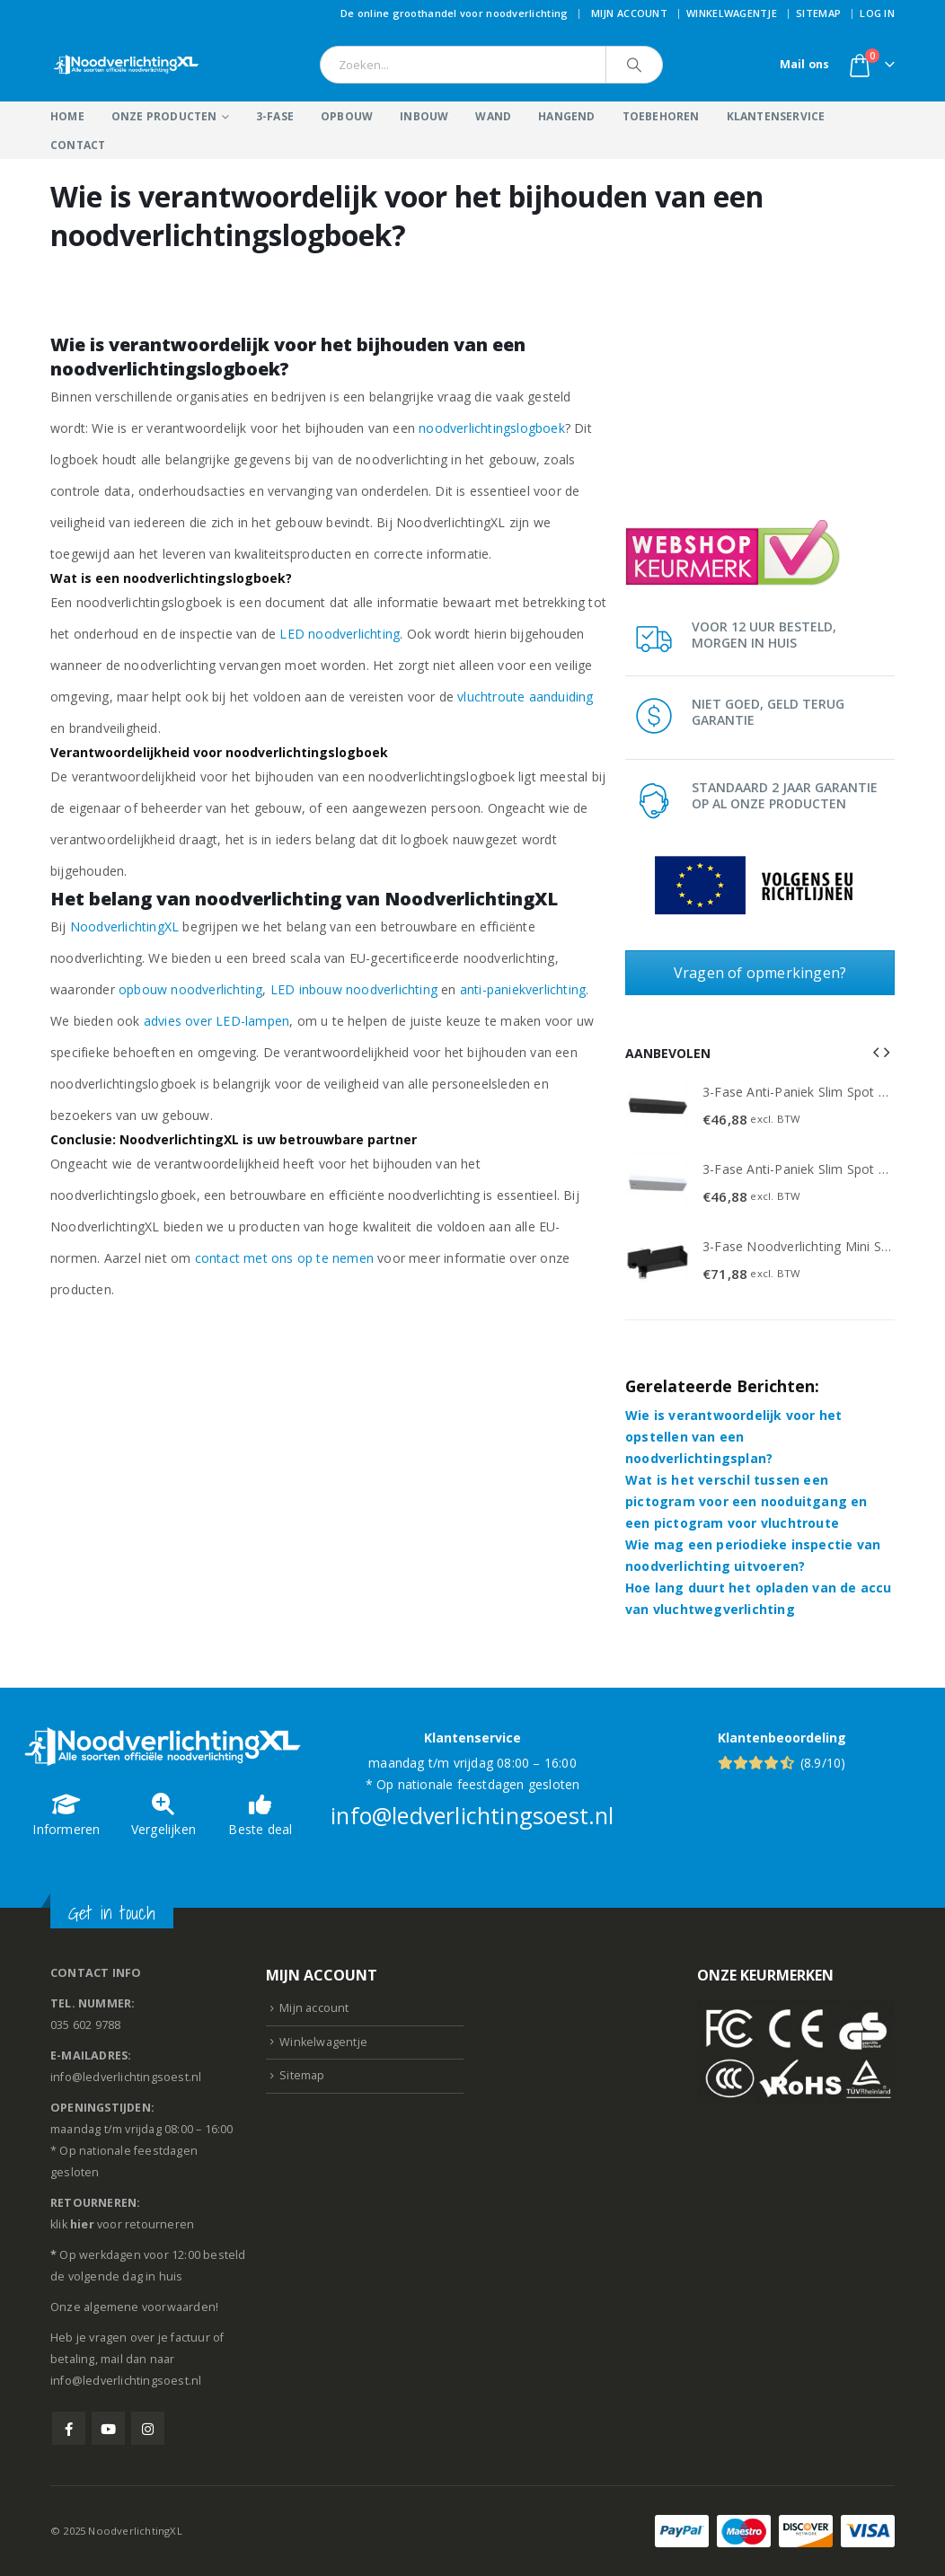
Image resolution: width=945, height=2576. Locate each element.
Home (67, 116)
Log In (877, 13)
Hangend (566, 116)
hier (82, 2224)
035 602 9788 (85, 2025)
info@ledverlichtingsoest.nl (472, 1815)
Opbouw (347, 116)
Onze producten (164, 116)
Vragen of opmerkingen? (760, 973)
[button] (876, 1051)
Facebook (68, 2428)
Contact (77, 145)
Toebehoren (661, 116)
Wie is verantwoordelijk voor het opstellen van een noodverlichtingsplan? (733, 1437)
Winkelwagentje (731, 13)
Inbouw (424, 116)
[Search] (634, 65)
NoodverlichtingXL (124, 926)
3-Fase (275, 116)
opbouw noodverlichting (190, 989)
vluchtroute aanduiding (525, 696)
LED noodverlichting (339, 633)
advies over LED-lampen (216, 1020)
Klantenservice (776, 116)
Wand (493, 116)
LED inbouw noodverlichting (353, 989)
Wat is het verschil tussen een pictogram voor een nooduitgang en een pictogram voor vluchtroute (746, 1501)
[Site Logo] (126, 65)
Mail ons (805, 64)
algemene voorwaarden (150, 2307)
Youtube (108, 2428)
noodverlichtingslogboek (492, 428)
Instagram (147, 2428)
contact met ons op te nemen (284, 1257)
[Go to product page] (657, 1106)
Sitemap (818, 13)
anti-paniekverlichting (523, 989)
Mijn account (629, 13)
